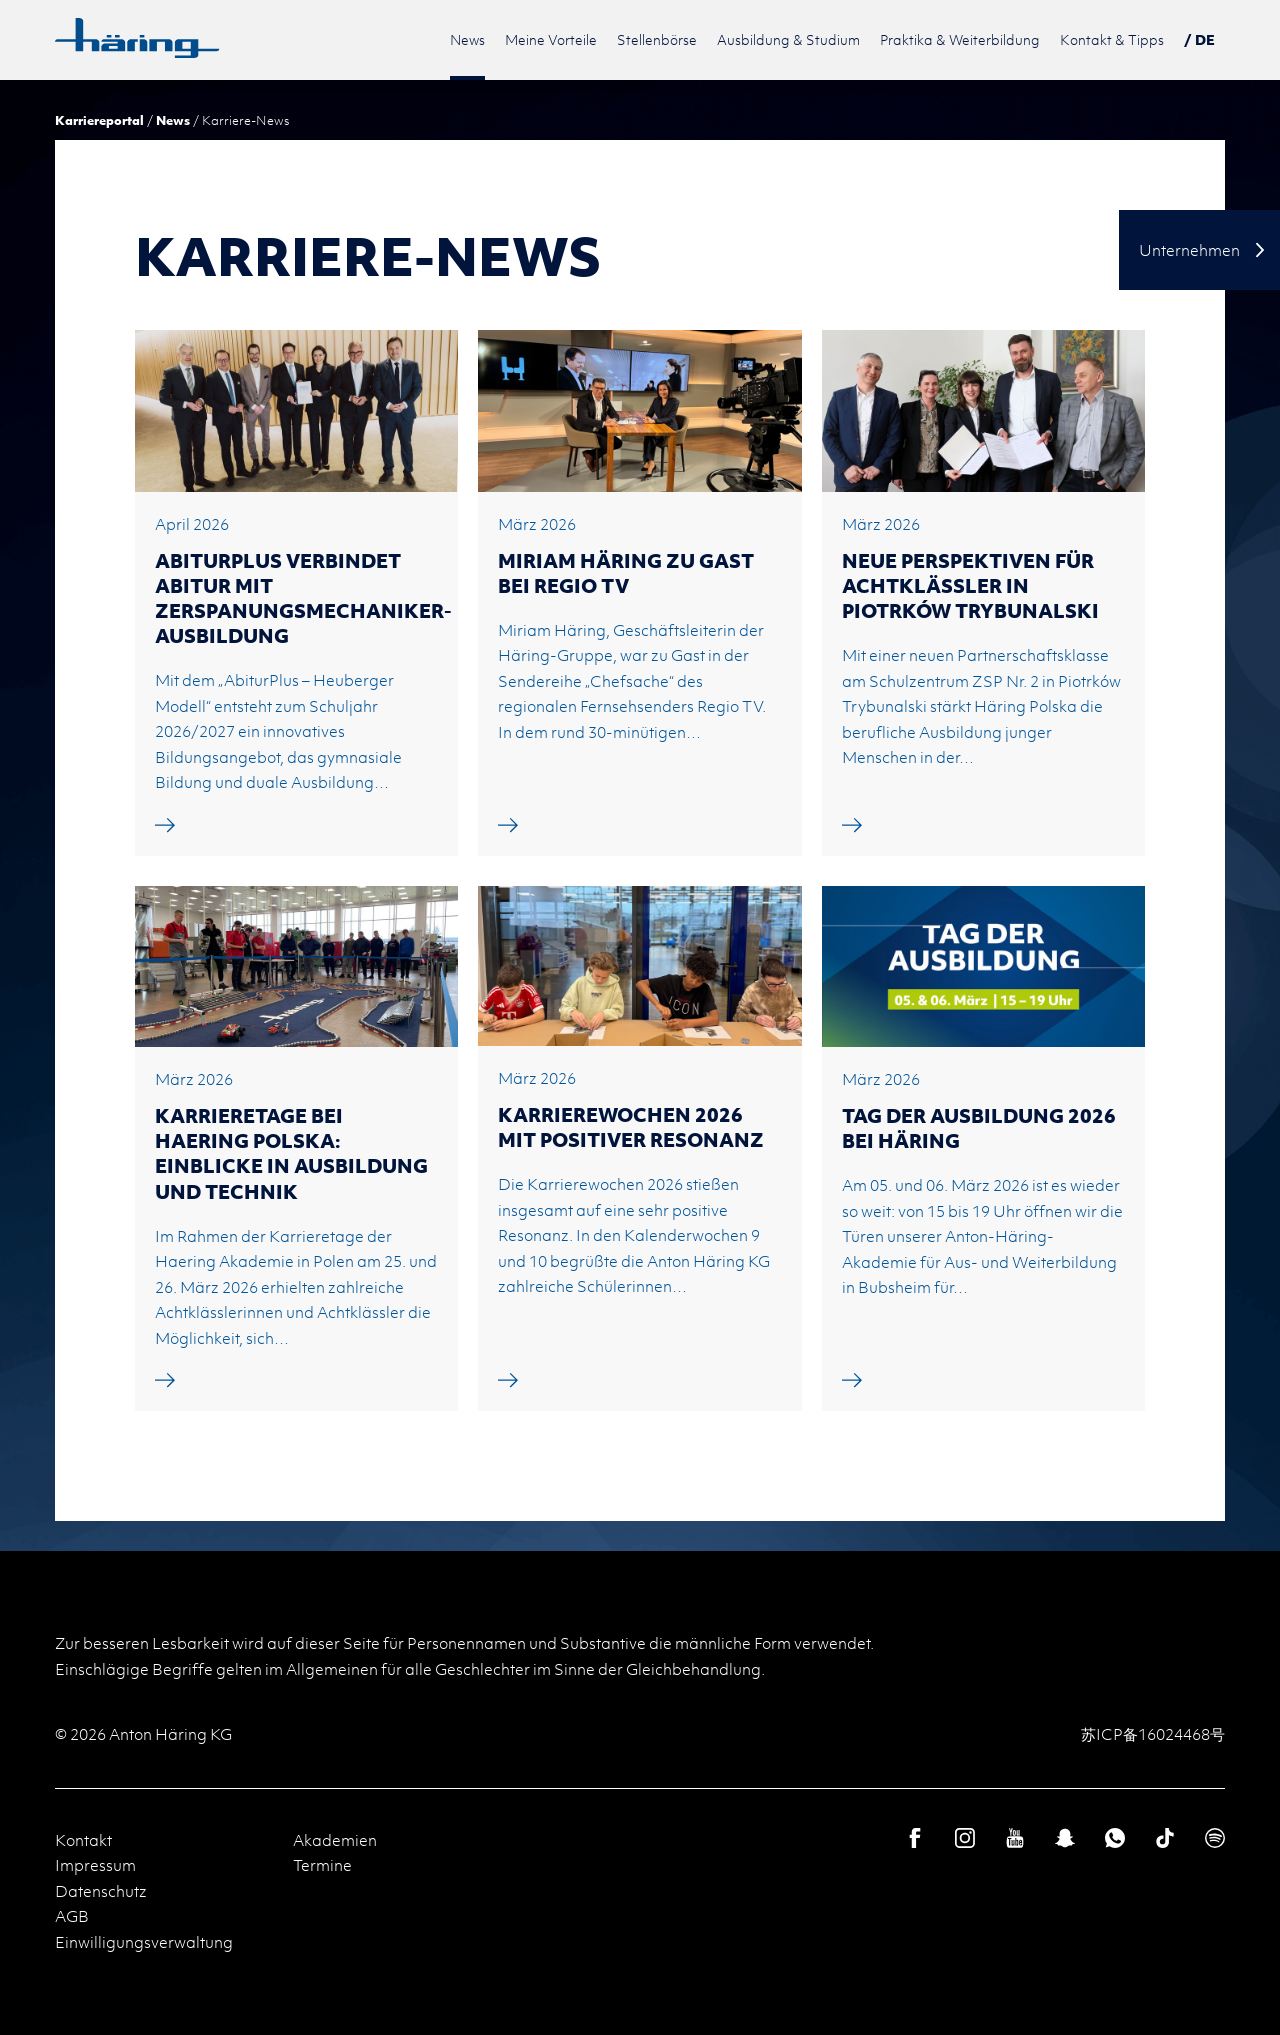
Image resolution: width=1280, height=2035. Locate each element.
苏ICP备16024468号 (1153, 1734)
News (173, 120)
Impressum (95, 1865)
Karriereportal (99, 120)
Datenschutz (101, 1891)
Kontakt (83, 1840)
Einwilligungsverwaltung (144, 1942)
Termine (322, 1865)
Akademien (335, 1840)
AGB (72, 1916)
